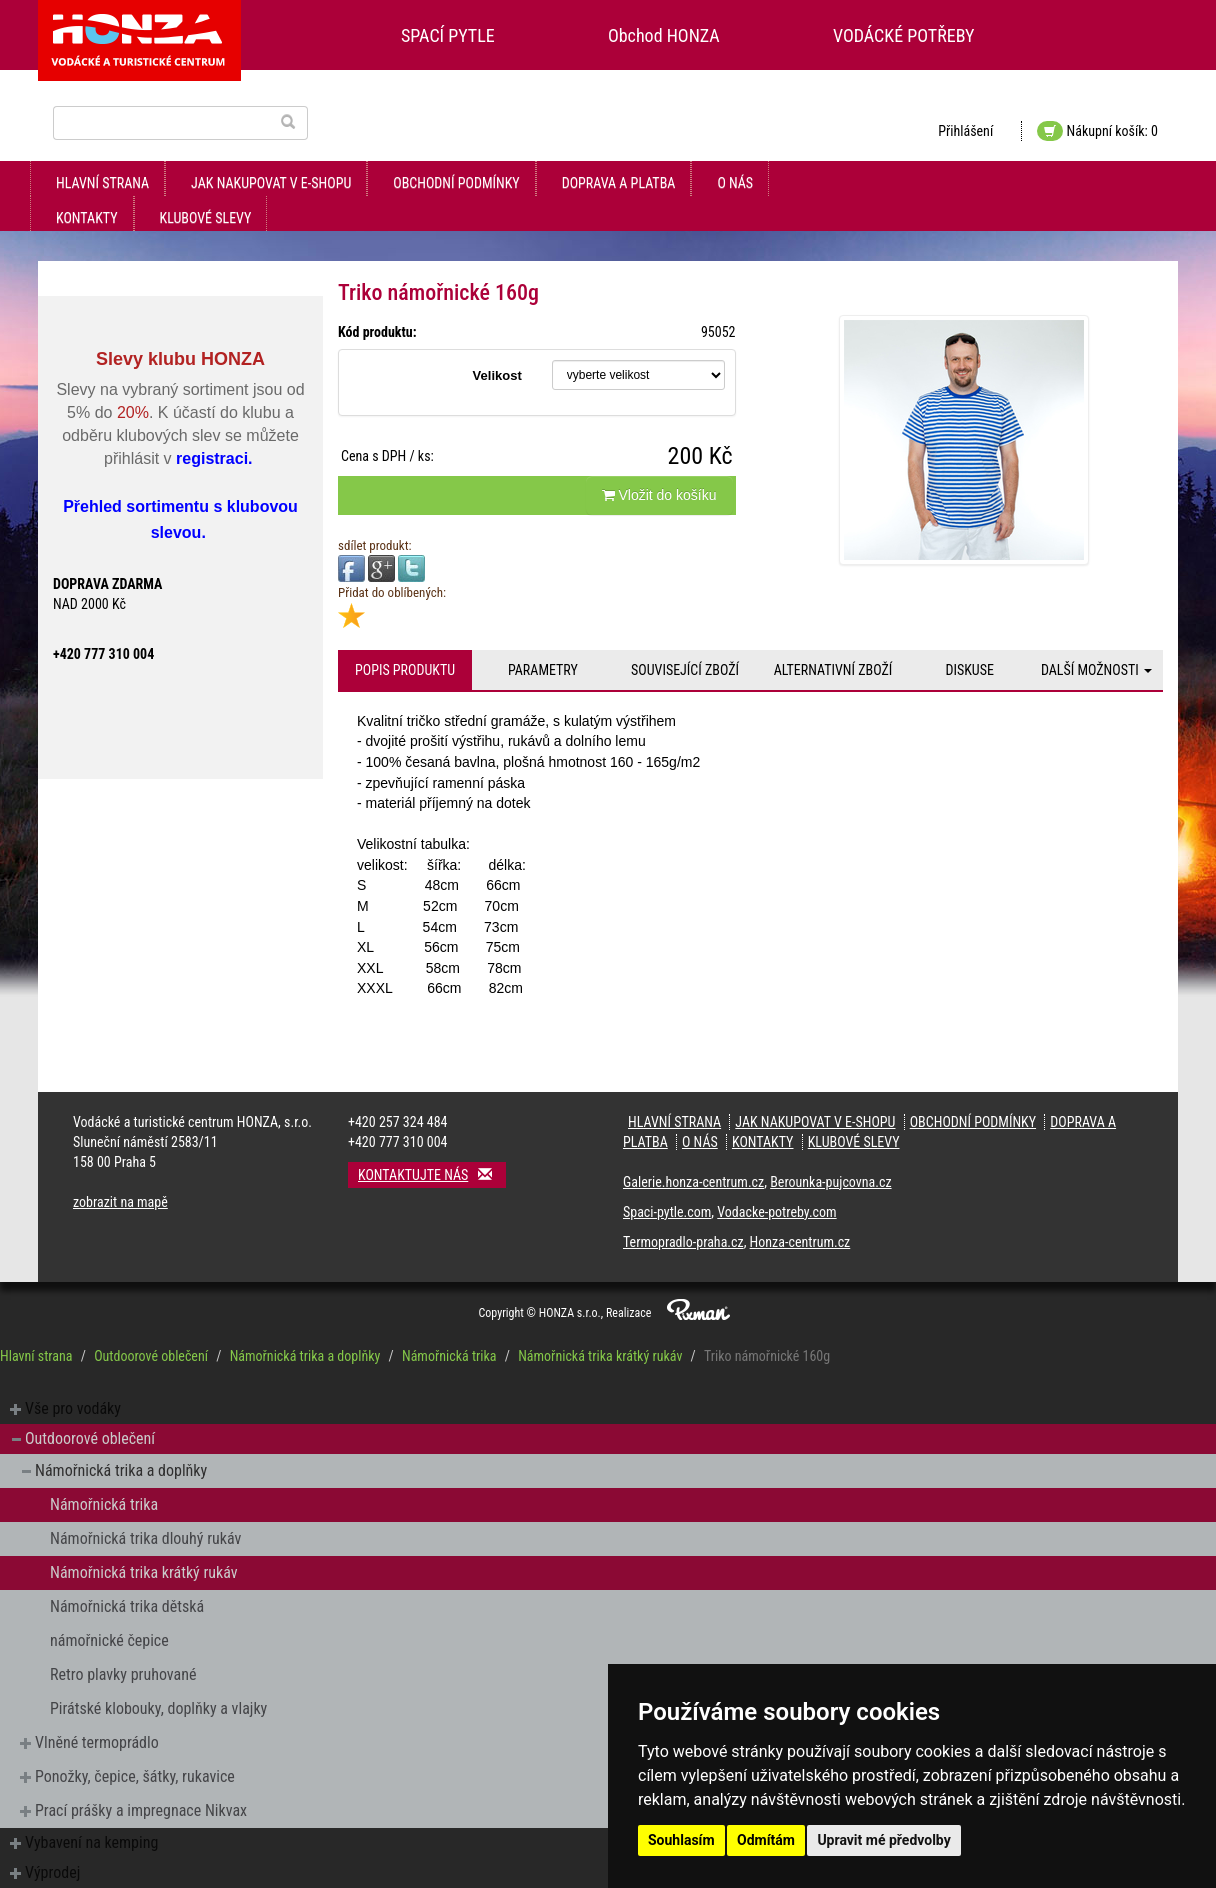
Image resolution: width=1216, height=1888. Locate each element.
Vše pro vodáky (73, 1408)
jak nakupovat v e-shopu (271, 183)
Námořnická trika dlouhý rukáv (145, 1538)
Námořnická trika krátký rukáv (600, 1356)
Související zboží (685, 670)
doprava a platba (619, 183)
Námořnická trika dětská (127, 1606)
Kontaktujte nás (432, 1174)
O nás (735, 183)
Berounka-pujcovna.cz (830, 1182)
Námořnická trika (449, 1356)
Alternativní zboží (833, 670)
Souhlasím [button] (681, 1840)
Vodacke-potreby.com (776, 1212)
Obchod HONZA (664, 35)
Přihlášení (965, 131)
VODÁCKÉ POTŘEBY (904, 35)
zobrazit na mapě (120, 1202)
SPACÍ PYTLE (448, 35)
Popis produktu (405, 670)
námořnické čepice (109, 1640)
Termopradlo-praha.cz (683, 1242)
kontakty (87, 218)
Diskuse (969, 670)
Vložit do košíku (659, 495)
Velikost (497, 375)
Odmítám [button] (766, 1840)
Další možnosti (1096, 670)
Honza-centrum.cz (800, 1242)
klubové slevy (206, 218)
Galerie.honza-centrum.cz (693, 1182)
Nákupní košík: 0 (1097, 131)
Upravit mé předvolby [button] (883, 1840)
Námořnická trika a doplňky (305, 1356)
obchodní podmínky (456, 183)
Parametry (543, 670)
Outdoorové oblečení (151, 1356)
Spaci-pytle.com (667, 1212)
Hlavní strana (102, 183)
